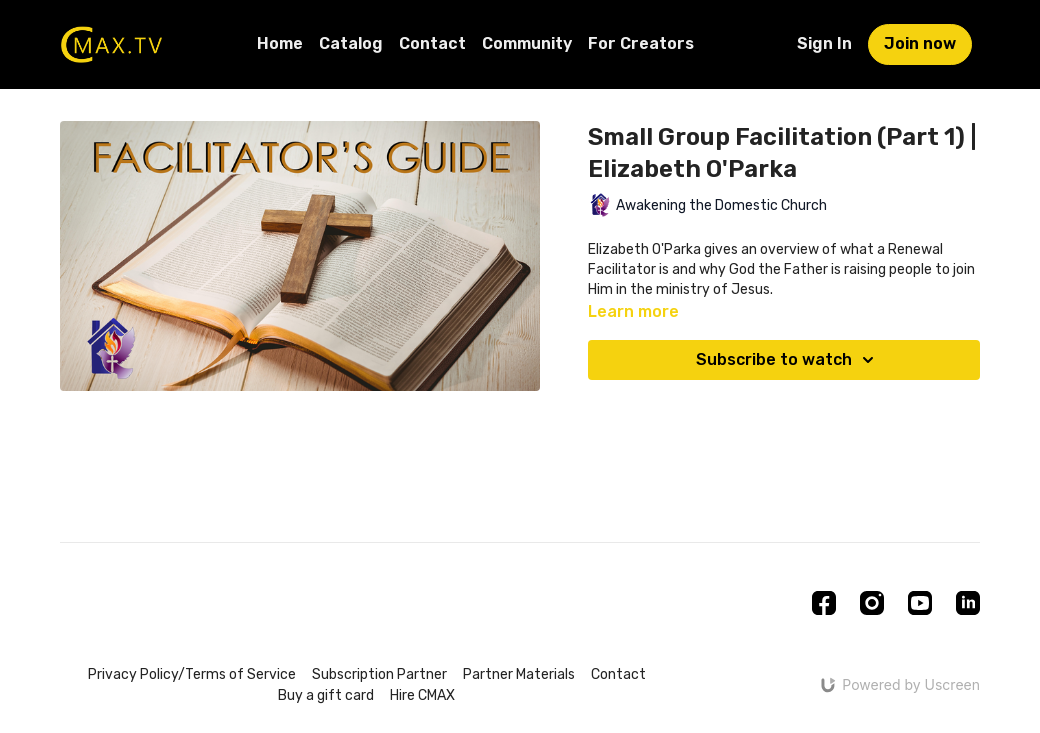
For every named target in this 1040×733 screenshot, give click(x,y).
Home (280, 43)
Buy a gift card (326, 695)
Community (527, 43)
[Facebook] (824, 603)
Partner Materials (519, 674)
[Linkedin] (968, 603)
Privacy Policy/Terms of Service (192, 674)
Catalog (351, 43)
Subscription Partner (379, 674)
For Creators (641, 43)
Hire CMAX (422, 695)
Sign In (824, 43)
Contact (432, 43)
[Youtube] (920, 603)
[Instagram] (872, 603)
